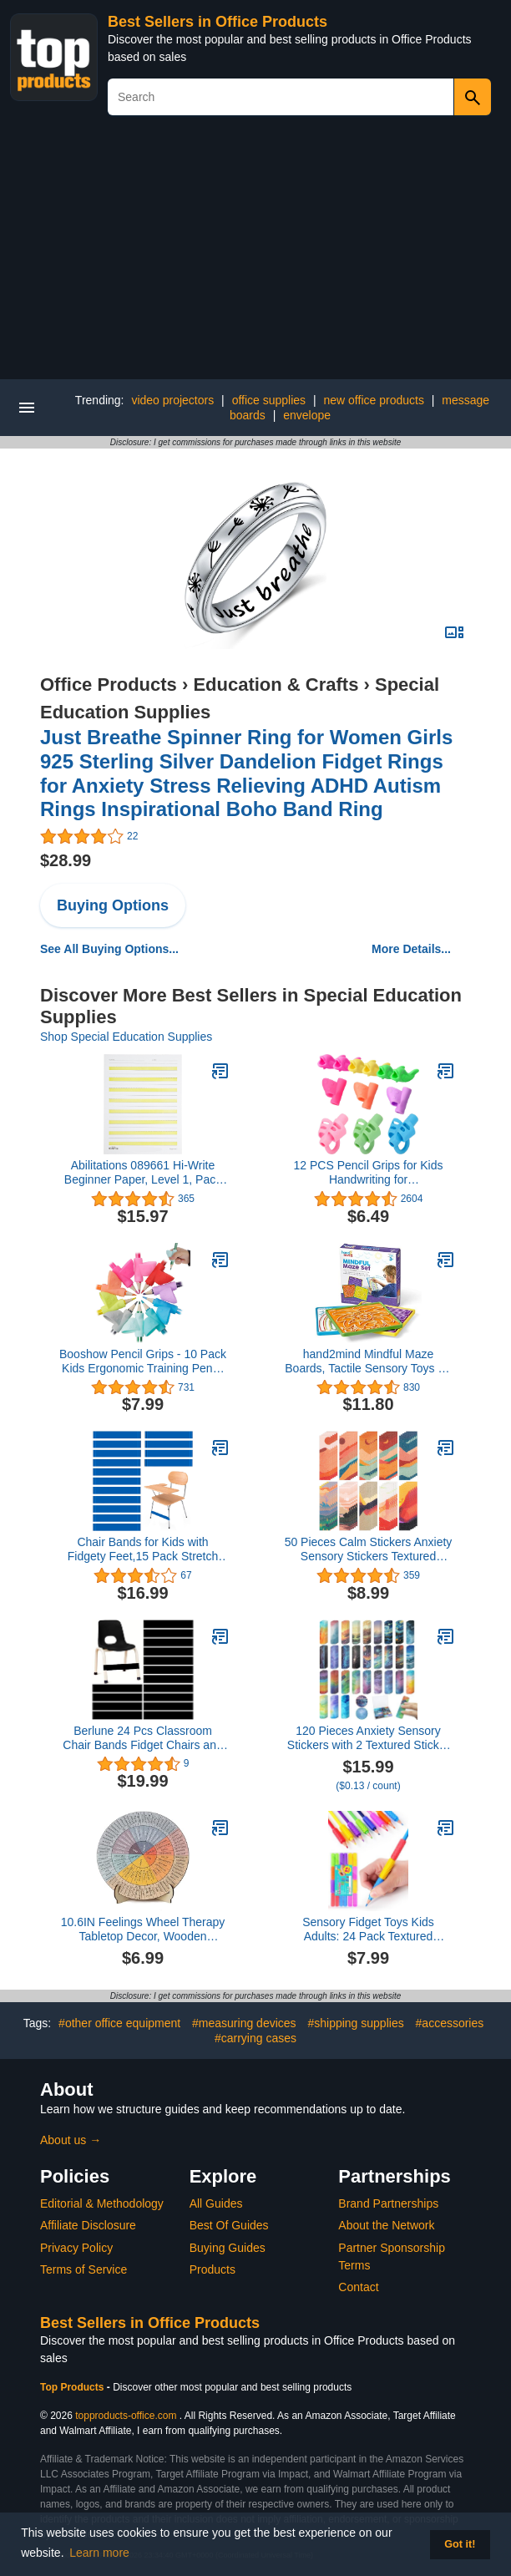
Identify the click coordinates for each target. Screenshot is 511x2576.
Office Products (108, 684)
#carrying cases (255, 2038)
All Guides (216, 2203)
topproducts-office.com (125, 2415)
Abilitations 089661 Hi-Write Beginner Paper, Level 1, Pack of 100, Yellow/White (142, 1173)
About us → (70, 2140)
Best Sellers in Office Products (217, 21)
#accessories (450, 2023)
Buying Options (113, 905)
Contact (358, 2287)
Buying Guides (228, 2247)
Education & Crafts (275, 684)
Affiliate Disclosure (88, 2225)
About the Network (386, 2225)
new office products (374, 400)
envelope (307, 415)
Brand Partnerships (388, 2203)
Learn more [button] (99, 2552)
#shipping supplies (355, 2023)
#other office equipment (119, 2023)
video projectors (172, 400)
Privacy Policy (76, 2247)
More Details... (411, 949)
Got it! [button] (459, 2544)
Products (212, 2269)
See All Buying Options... (109, 949)
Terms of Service (83, 2269)
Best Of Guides (229, 2225)
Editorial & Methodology (102, 2203)
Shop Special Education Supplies (126, 1036)
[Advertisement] (255, 254)
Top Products (73, 2387)
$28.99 (65, 860)
